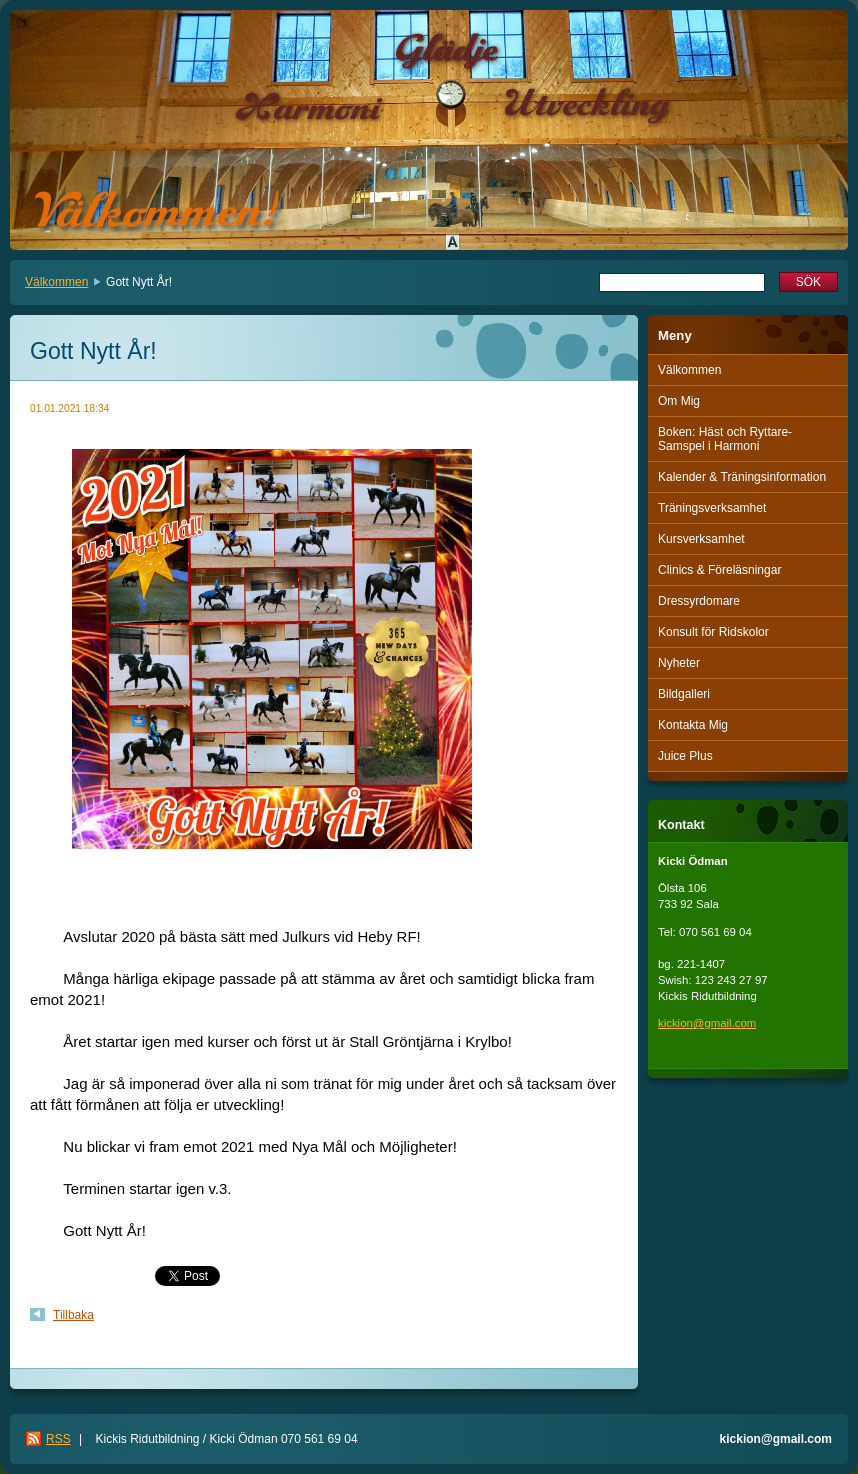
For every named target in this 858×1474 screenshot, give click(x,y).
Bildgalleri (684, 694)
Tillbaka (73, 1315)
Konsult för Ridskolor (713, 632)
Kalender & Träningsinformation (742, 477)
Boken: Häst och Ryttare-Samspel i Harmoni (725, 439)
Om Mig (679, 401)
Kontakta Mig (693, 725)
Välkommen (56, 282)
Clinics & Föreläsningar (719, 570)
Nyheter (679, 663)
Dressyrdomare (699, 601)
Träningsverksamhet (712, 508)
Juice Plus (685, 756)
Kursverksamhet (701, 539)
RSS (58, 1439)
